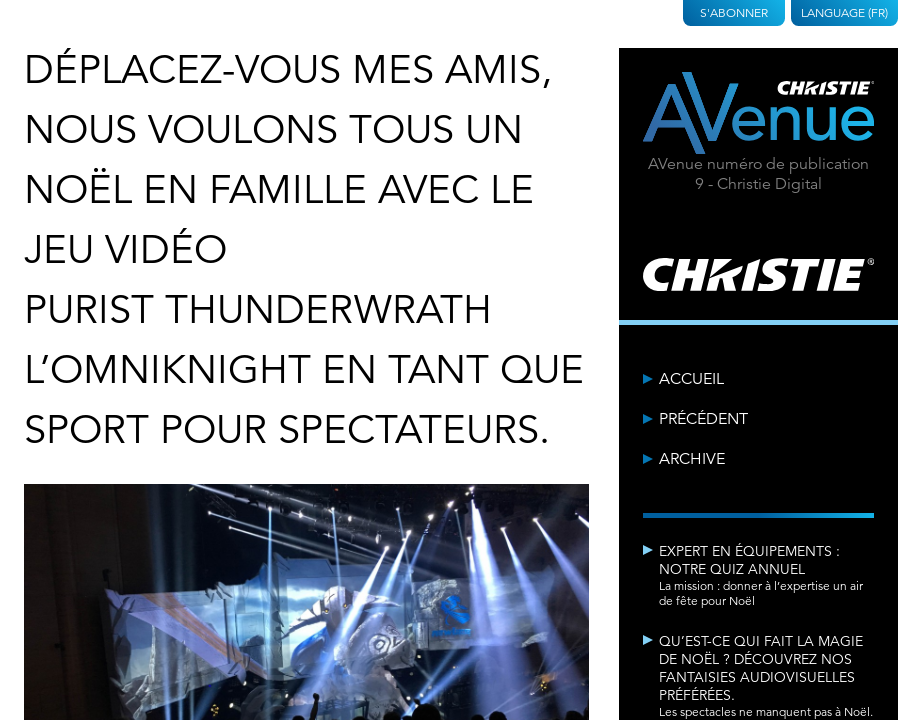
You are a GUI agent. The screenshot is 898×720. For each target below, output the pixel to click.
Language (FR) (844, 12)
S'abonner (734, 12)
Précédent (703, 419)
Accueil (691, 379)
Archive (692, 459)
